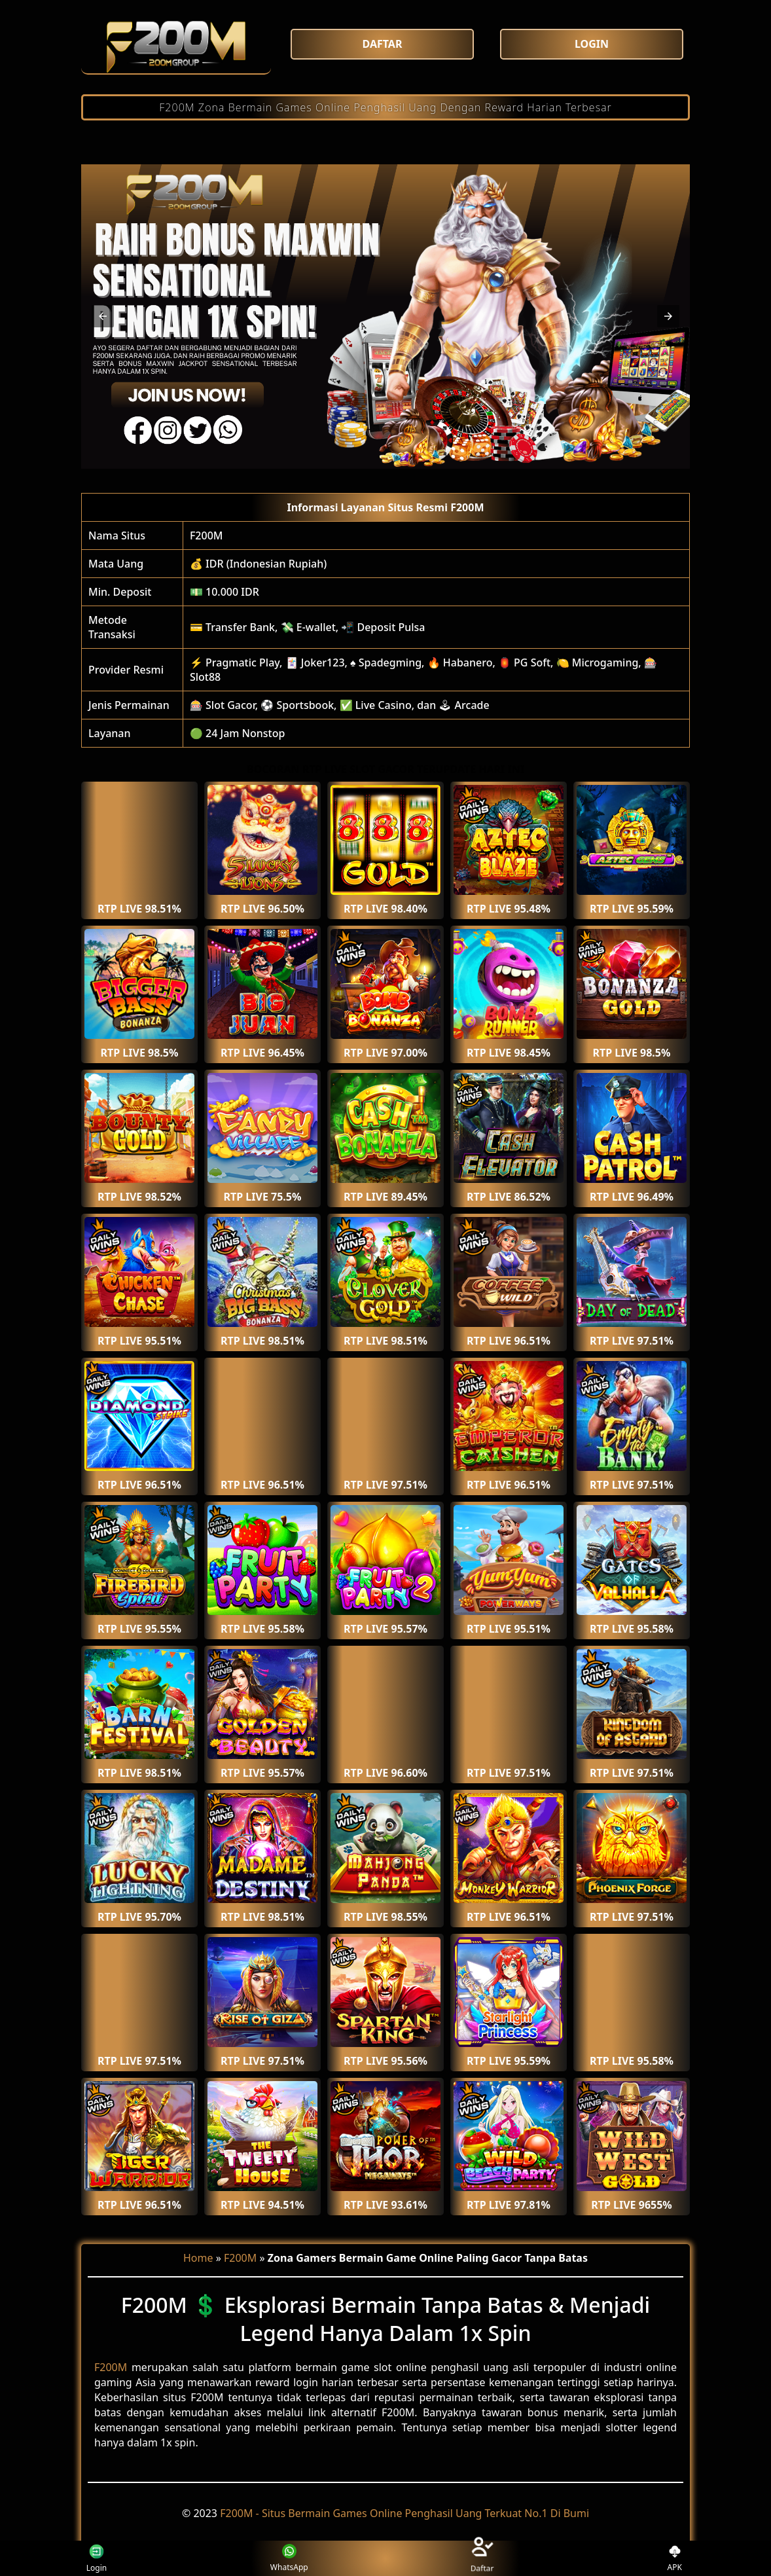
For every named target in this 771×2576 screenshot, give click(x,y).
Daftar (481, 2558)
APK (675, 2558)
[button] (103, 316)
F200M (206, 535)
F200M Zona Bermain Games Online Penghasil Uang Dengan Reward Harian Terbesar (385, 107)
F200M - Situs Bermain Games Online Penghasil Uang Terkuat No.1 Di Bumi (404, 2513)
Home (198, 2258)
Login (94, 2558)
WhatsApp (289, 2558)
